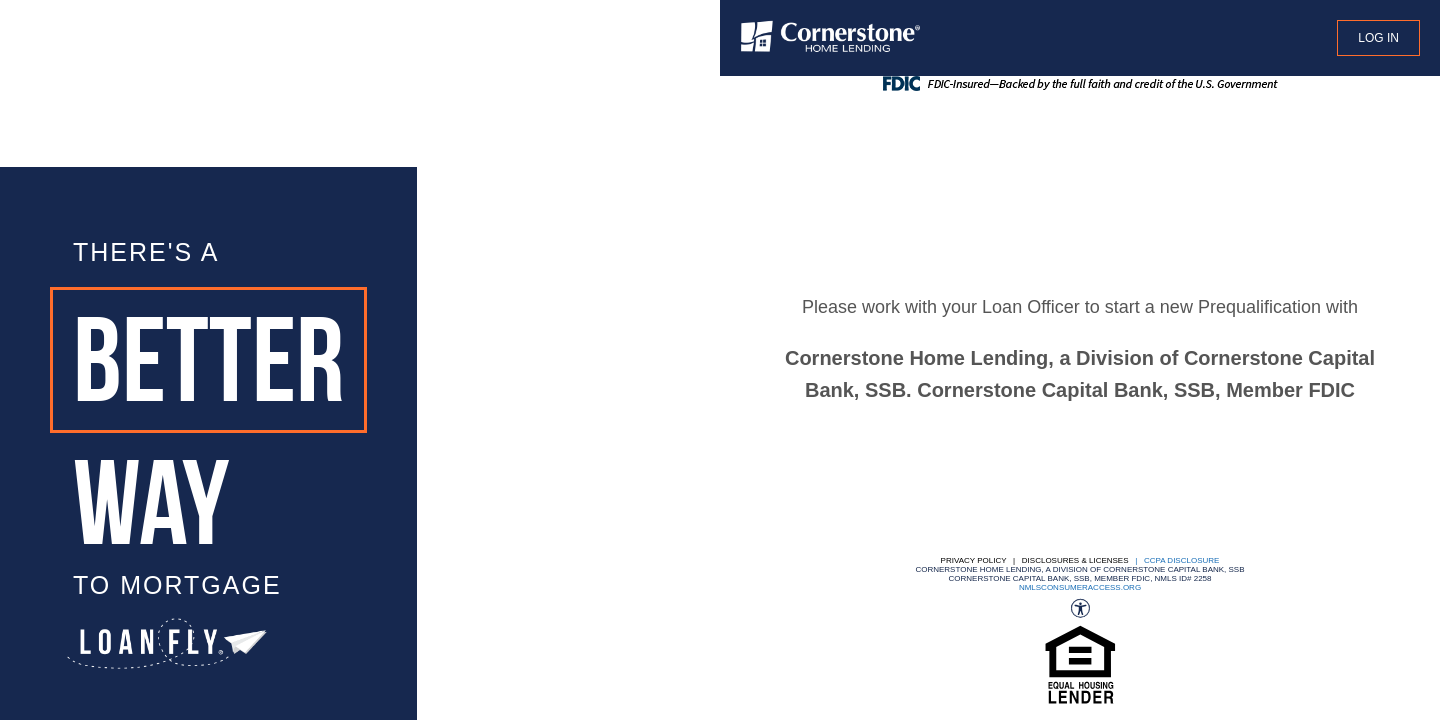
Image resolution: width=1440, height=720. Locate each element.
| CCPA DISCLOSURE (1175, 560)
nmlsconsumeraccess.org (1080, 587)
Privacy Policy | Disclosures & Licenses (1035, 560)
